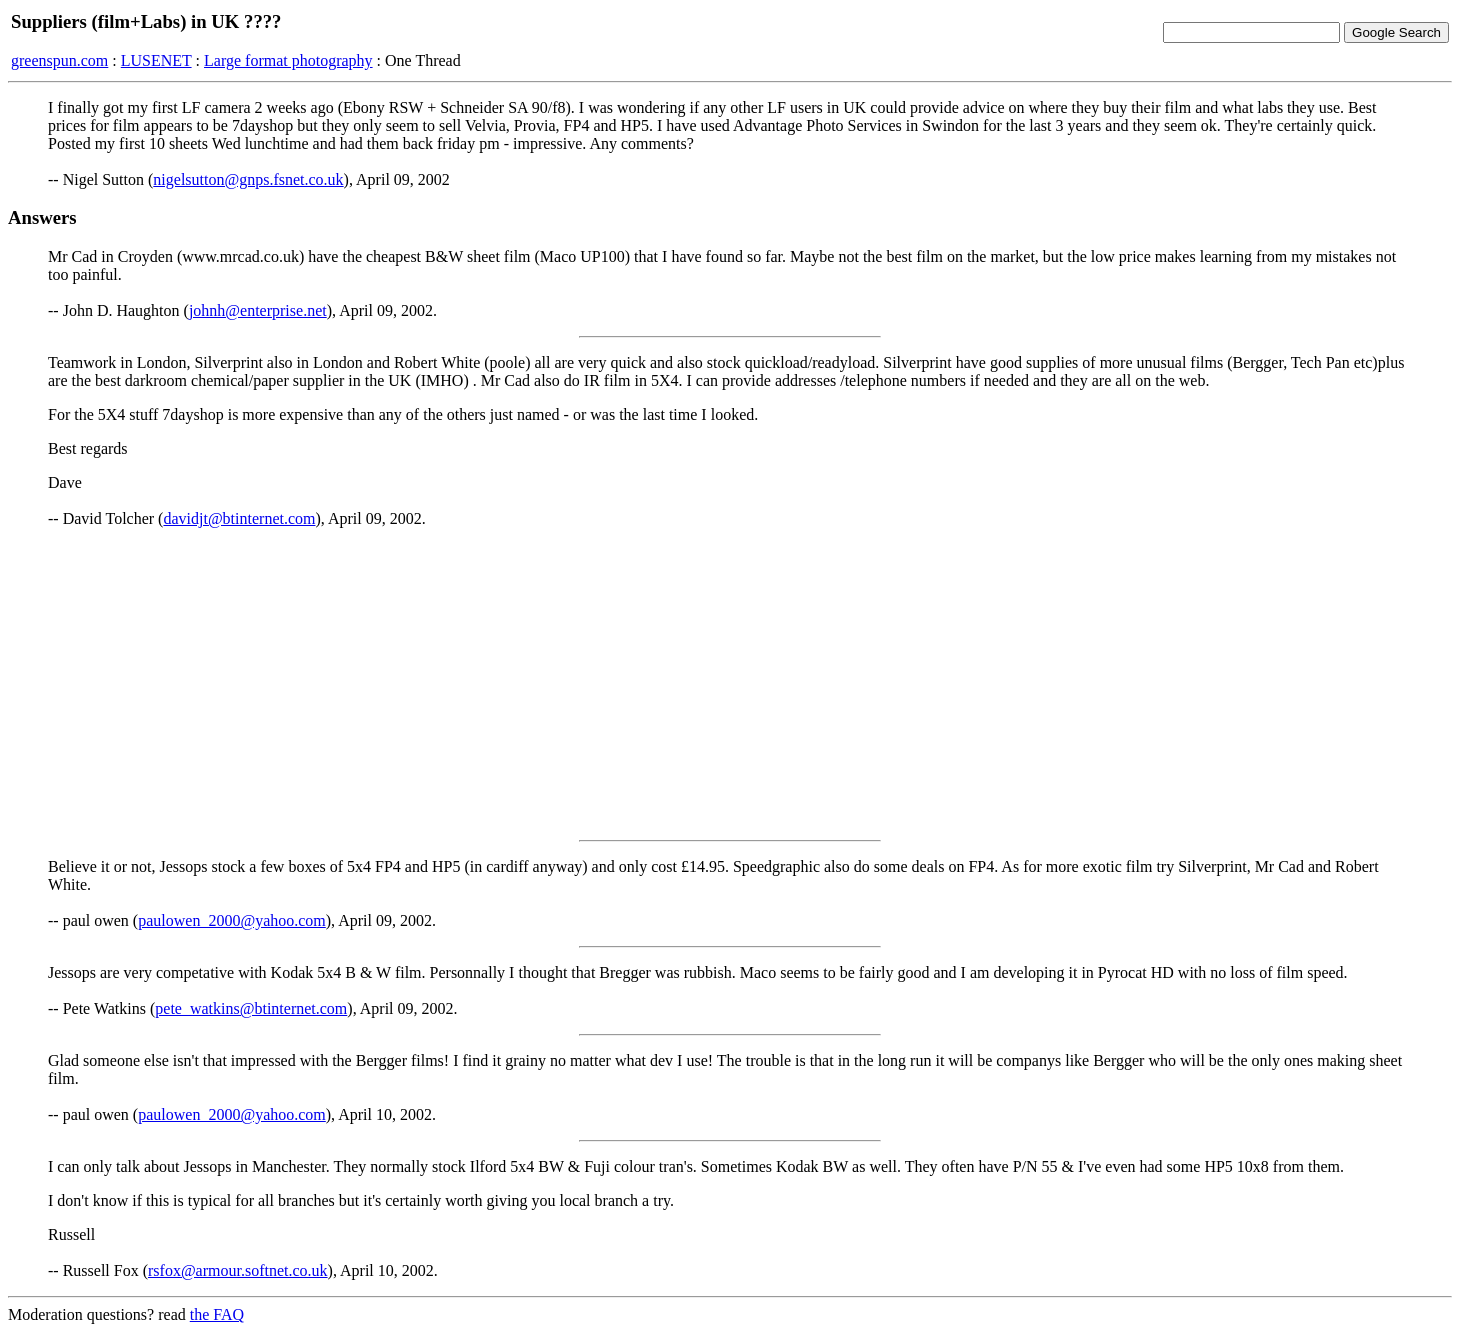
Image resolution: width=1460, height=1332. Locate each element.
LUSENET (156, 60)
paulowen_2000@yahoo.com (232, 920)
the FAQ (217, 1314)
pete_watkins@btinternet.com (251, 1008)
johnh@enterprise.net (258, 310)
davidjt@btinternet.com (239, 518)
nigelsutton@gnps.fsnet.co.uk (248, 179)
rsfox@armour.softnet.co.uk (238, 1270)
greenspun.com (59, 60)
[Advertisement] (730, 684)
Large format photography (288, 60)
